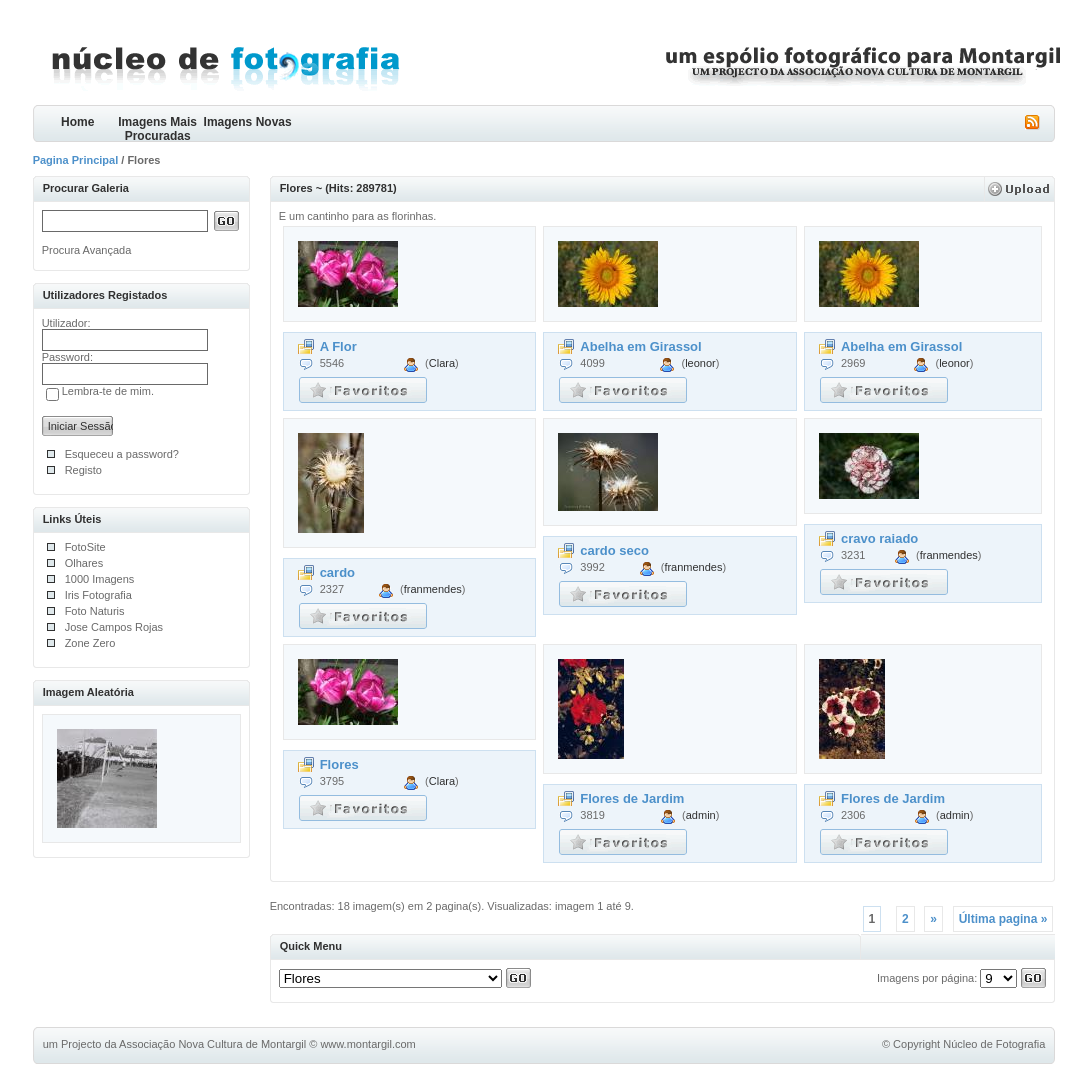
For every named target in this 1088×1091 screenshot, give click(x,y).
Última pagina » (1003, 919)
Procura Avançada (87, 250)
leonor (700, 363)
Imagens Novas (248, 122)
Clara (442, 363)
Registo (83, 470)
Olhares (84, 563)
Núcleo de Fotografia (994, 1044)
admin (701, 815)
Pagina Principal (76, 160)
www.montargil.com (367, 1044)
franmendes (433, 589)
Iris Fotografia (98, 595)
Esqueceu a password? (122, 454)
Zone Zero (90, 643)
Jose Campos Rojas (114, 627)
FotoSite (85, 547)
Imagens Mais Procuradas (157, 128)
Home (77, 122)
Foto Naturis (95, 611)
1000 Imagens (100, 579)
